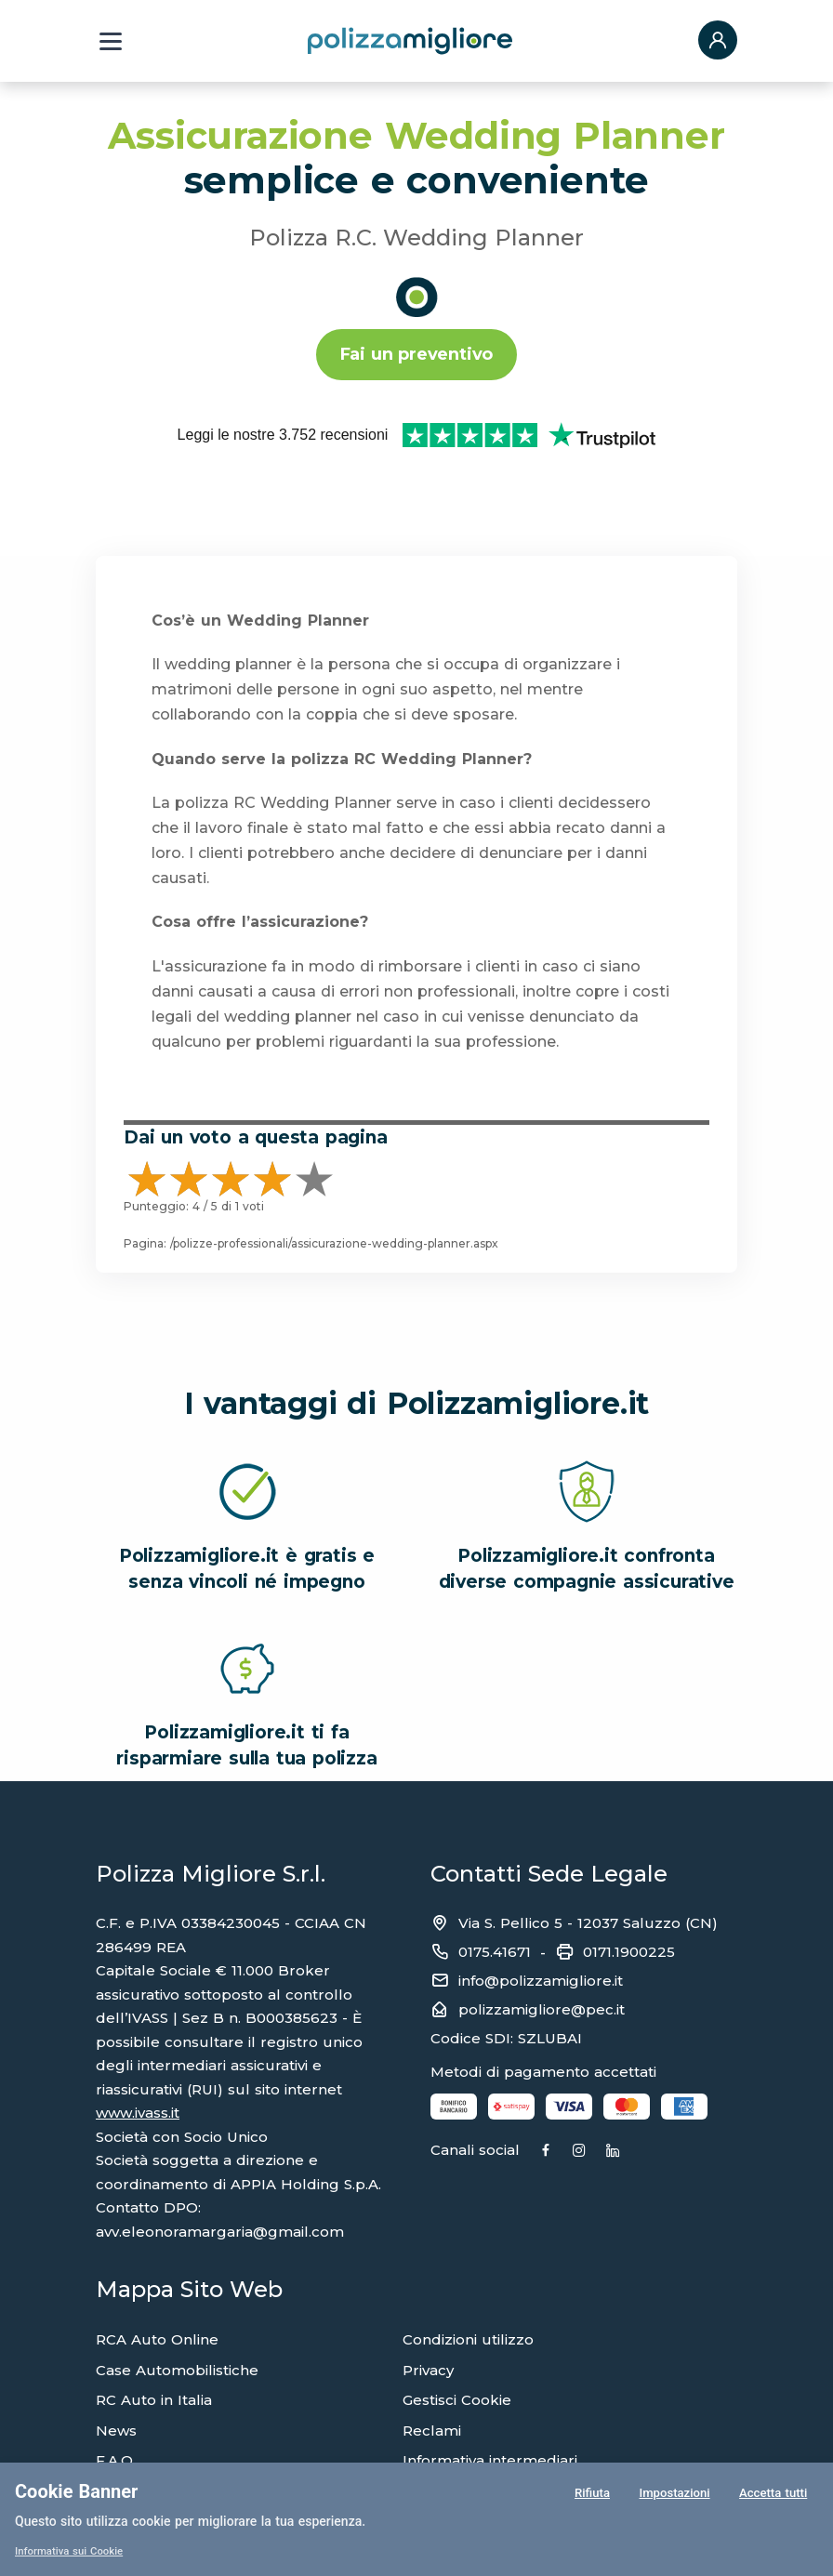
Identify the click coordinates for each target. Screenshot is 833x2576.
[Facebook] (570, 2090)
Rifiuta (590, 2496)
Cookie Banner (76, 2491)
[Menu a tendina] (110, 41)
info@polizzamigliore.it (540, 1919)
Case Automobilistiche (177, 2309)
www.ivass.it (137, 2051)
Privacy (428, 2309)
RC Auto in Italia (154, 2338)
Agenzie (125, 2459)
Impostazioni (672, 2496)
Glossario (436, 2459)
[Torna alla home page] (410, 40)
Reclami (432, 2369)
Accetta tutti (772, 2496)
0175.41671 (494, 1890)
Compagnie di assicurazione (505, 2429)
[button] (717, 41)
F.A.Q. (116, 2399)
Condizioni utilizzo (468, 2278)
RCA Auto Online (157, 2278)
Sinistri (118, 2429)
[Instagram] (628, 2090)
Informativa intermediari (490, 2399)
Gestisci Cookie (457, 2338)
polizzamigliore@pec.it (541, 1948)
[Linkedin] (687, 2090)
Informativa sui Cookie (72, 2550)
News (116, 2369)
